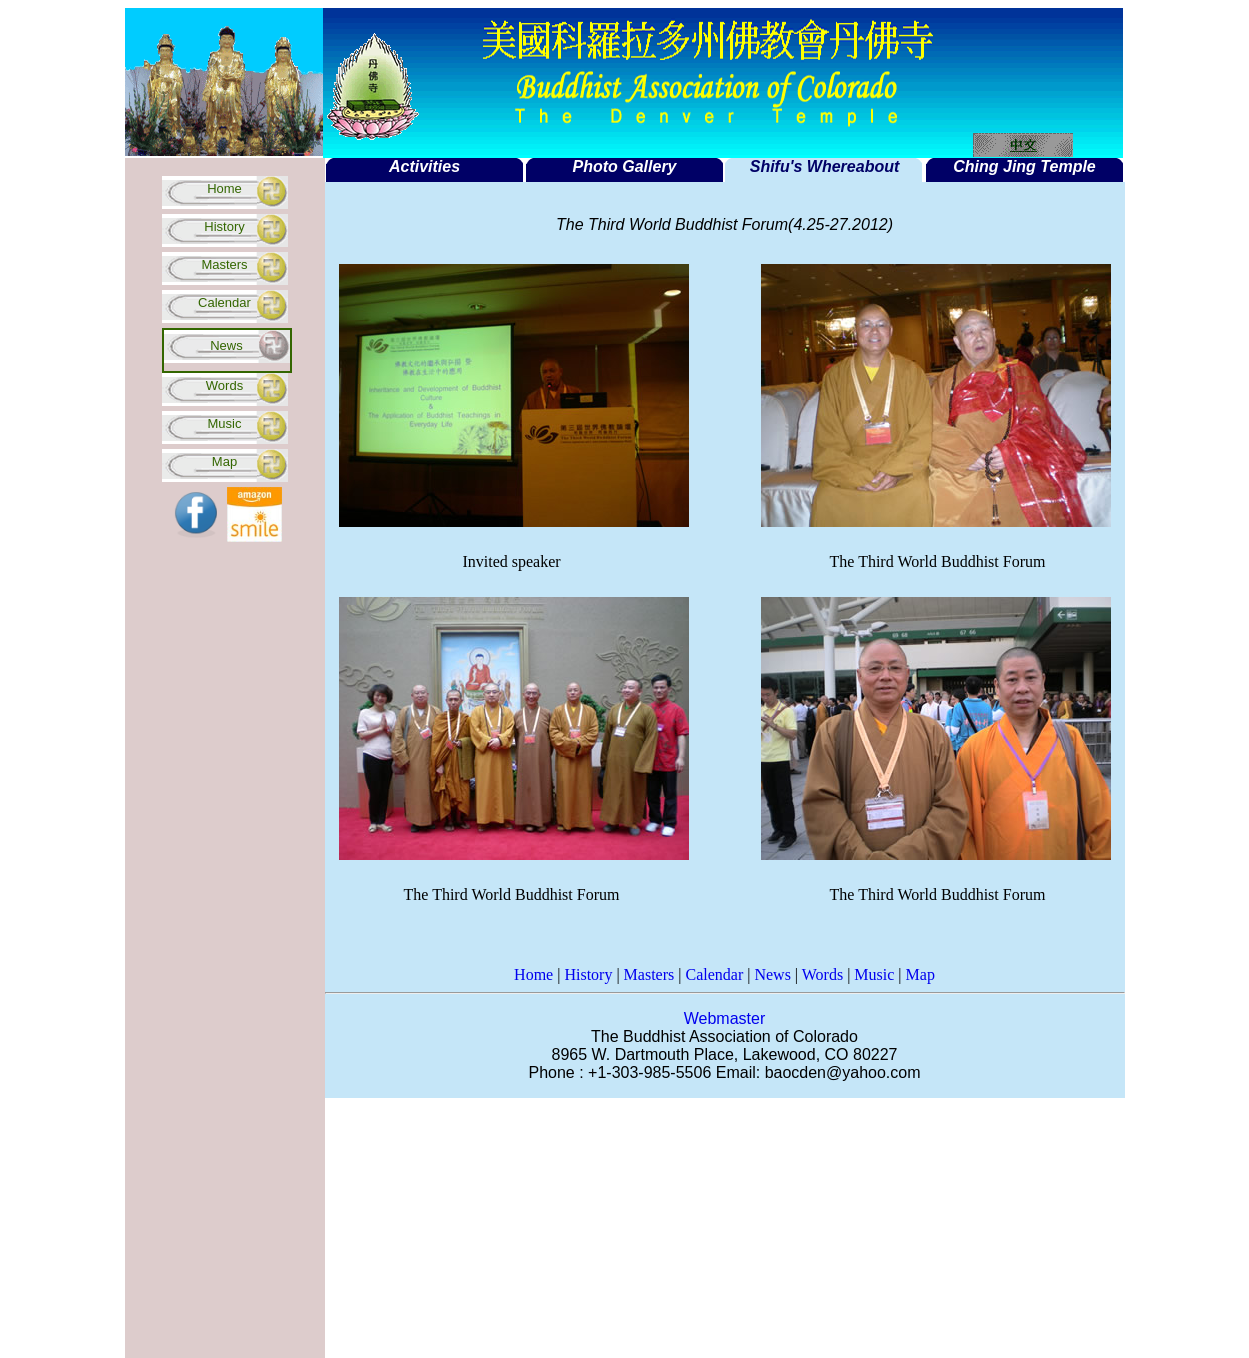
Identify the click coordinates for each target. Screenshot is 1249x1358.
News (772, 974)
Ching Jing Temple (1024, 166)
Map (224, 461)
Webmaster (725, 1018)
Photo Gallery (624, 166)
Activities (424, 166)
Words (224, 385)
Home (224, 188)
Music (225, 423)
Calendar (224, 302)
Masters (224, 264)
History (224, 226)
